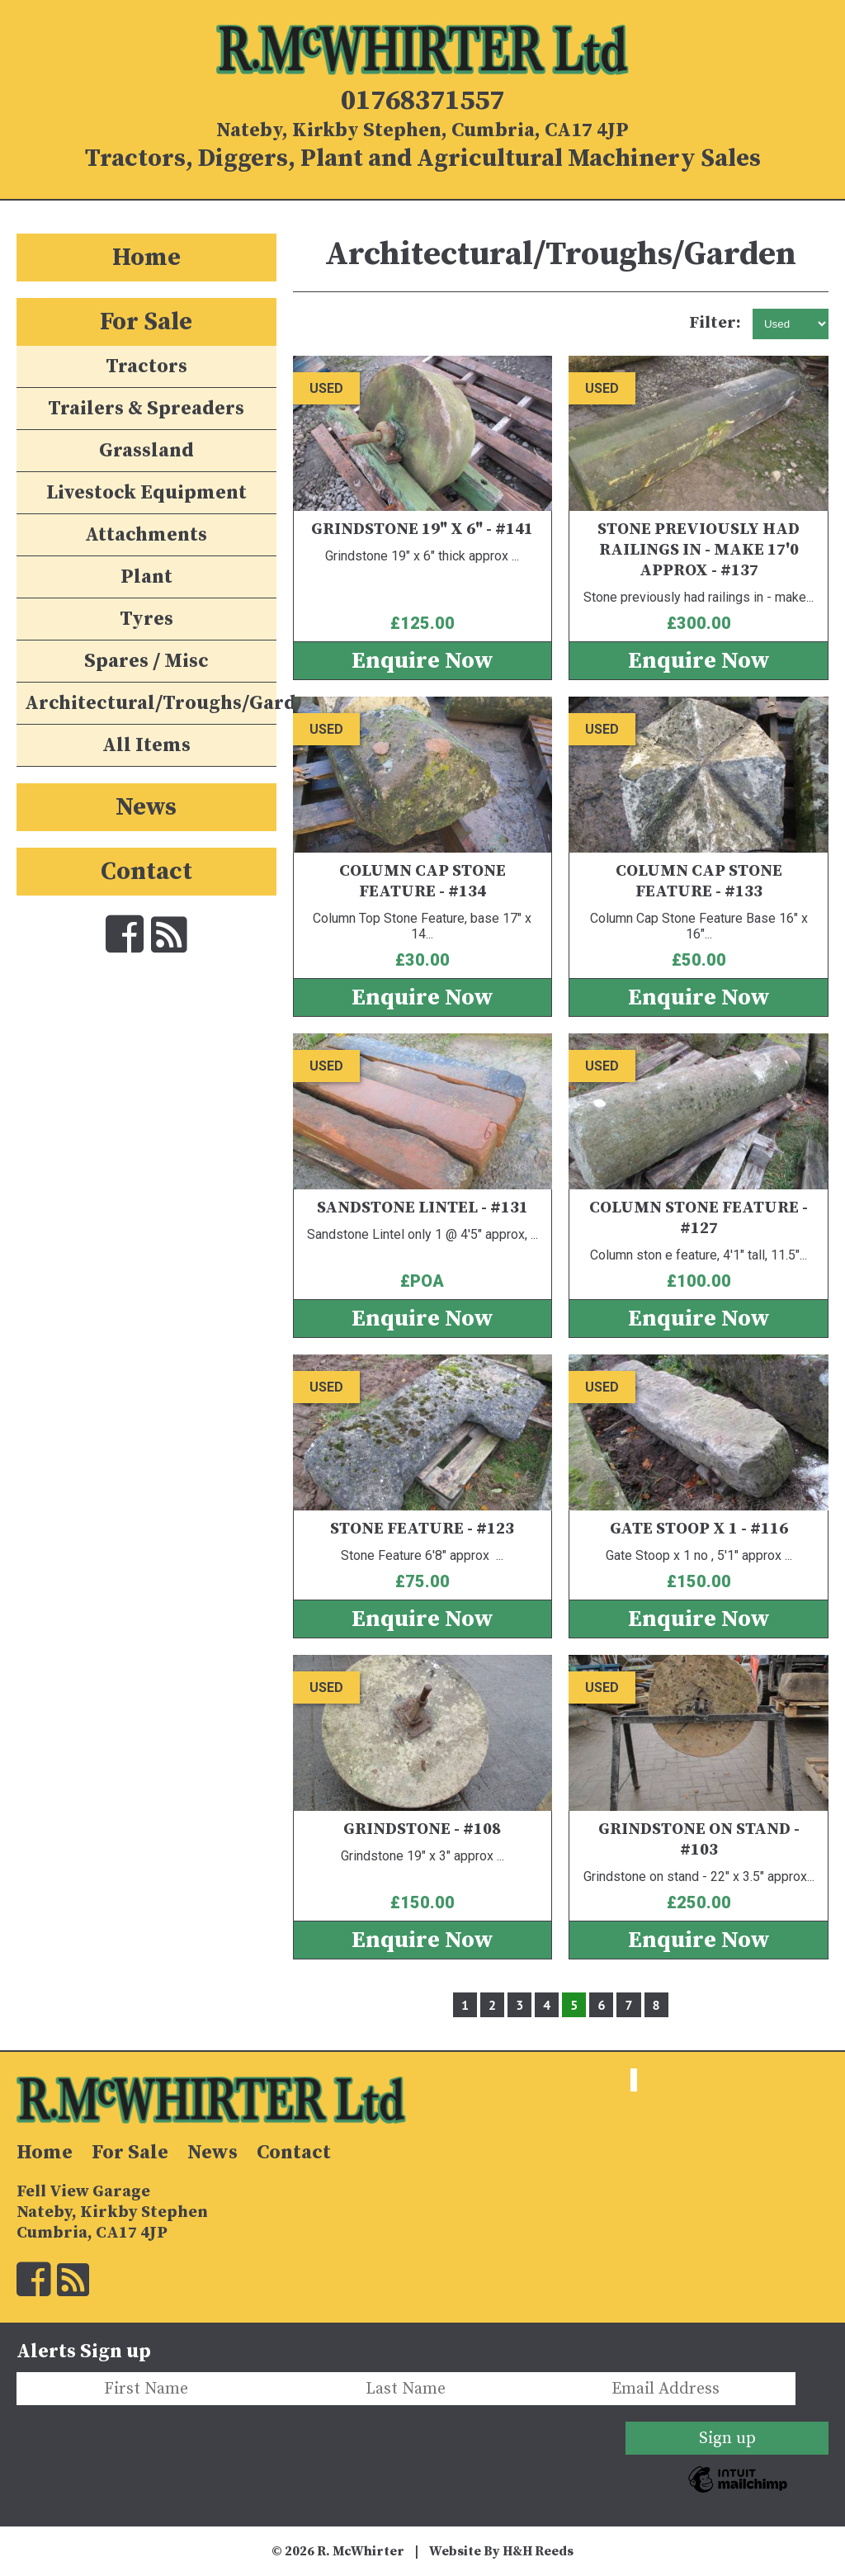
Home (146, 257)
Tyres (146, 619)
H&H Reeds (538, 2551)
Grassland (146, 450)
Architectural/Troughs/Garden (150, 703)
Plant (146, 577)
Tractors (146, 366)
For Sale (146, 322)
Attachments (146, 534)
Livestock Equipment (146, 492)
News (146, 807)
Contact (146, 871)
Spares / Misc (146, 661)
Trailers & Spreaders (146, 408)
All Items (146, 745)
